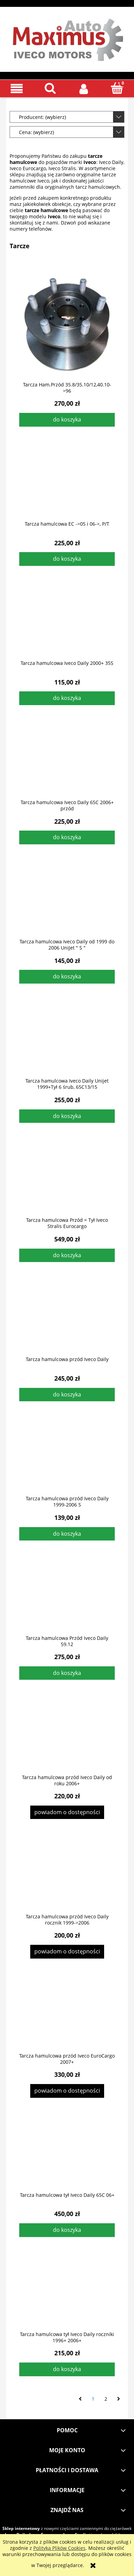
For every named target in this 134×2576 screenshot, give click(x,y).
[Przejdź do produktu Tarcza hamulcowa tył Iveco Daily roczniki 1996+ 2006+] (67, 2295)
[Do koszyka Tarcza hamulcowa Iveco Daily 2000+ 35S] (67, 698)
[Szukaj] (50, 88)
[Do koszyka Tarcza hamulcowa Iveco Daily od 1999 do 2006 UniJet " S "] (67, 977)
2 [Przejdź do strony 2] (105, 2399)
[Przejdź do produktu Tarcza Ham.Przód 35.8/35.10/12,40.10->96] (67, 324)
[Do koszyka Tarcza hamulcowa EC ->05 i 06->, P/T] (67, 559)
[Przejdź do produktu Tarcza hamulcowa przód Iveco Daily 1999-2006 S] (67, 1459)
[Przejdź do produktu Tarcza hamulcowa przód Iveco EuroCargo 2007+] (67, 2016)
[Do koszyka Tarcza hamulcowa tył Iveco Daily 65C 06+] (67, 2230)
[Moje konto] (84, 88)
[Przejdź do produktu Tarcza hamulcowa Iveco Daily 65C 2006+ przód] (67, 763)
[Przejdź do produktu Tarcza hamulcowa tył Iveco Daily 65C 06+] (67, 2155)
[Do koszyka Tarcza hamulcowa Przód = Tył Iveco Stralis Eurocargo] (67, 1255)
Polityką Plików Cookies (59, 2548)
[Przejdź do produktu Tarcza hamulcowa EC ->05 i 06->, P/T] (67, 484)
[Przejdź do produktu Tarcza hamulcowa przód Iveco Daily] (67, 1320)
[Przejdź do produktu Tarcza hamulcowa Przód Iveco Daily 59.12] (67, 1598)
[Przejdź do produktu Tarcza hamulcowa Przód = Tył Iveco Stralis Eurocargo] (67, 1181)
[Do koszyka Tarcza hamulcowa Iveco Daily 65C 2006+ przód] (67, 837)
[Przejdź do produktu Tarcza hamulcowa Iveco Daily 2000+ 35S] (67, 623)
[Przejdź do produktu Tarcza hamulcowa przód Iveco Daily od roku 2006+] (67, 1738)
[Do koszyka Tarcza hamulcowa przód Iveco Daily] (67, 1395)
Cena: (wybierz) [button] (36, 132)
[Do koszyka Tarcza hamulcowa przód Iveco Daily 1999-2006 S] (67, 1534)
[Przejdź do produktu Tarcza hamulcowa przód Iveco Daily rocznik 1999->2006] (67, 1877)
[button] (17, 88)
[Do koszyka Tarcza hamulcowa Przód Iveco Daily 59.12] (67, 1673)
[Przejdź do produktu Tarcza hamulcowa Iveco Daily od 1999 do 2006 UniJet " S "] (67, 902)
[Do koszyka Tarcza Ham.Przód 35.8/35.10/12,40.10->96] (67, 420)
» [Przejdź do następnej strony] (118, 2399)
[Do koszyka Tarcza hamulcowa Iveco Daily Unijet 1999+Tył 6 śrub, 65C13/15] (67, 1116)
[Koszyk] (117, 88)
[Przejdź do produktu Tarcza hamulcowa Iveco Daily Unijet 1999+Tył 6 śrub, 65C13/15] (67, 1041)
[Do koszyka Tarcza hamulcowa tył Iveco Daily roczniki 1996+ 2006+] (67, 2369)
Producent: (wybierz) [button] (42, 117)
